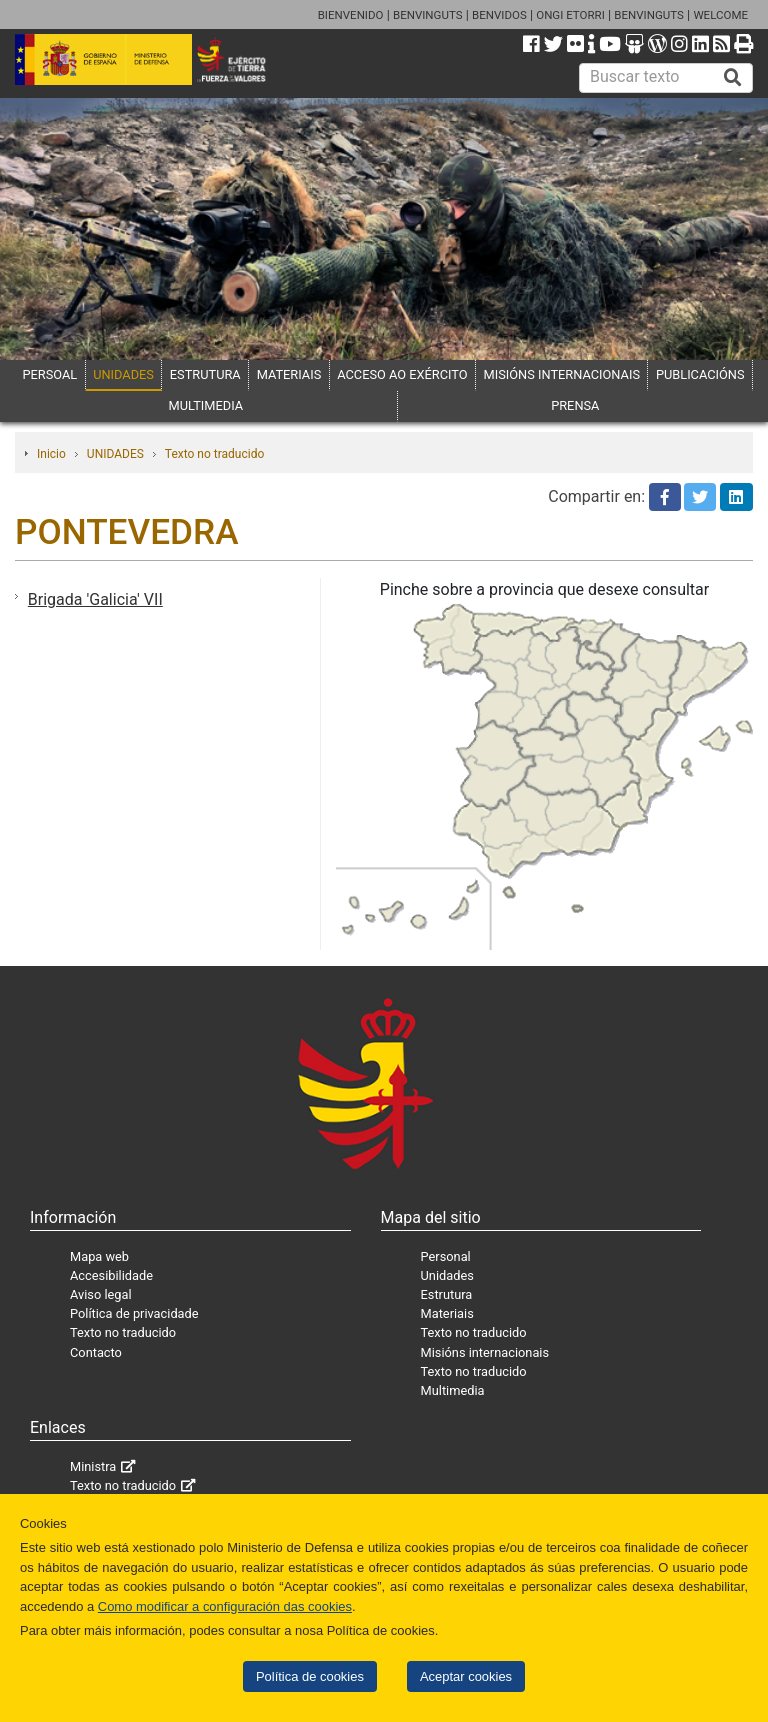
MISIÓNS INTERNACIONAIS (562, 374)
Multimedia (453, 1390)
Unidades (447, 1275)
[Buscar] (733, 78)
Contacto (96, 1352)
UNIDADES (123, 374)
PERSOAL (49, 374)
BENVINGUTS (428, 15)
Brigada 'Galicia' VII (95, 599)
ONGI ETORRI (570, 15)
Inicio (51, 454)
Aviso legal (101, 1294)
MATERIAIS (289, 374)
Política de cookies (310, 1676)
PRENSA (575, 405)
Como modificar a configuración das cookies (225, 1606)
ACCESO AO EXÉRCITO (402, 374)
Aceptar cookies (466, 1676)
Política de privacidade (134, 1313)
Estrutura (447, 1294)
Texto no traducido (214, 454)
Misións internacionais (485, 1352)
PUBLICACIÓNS (700, 374)
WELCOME (720, 15)
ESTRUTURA (205, 374)
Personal (446, 1256)
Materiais (447, 1313)
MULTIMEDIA (206, 405)
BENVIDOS (499, 15)
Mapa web (99, 1256)
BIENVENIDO (351, 15)
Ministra (93, 1466)
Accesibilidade (111, 1275)
